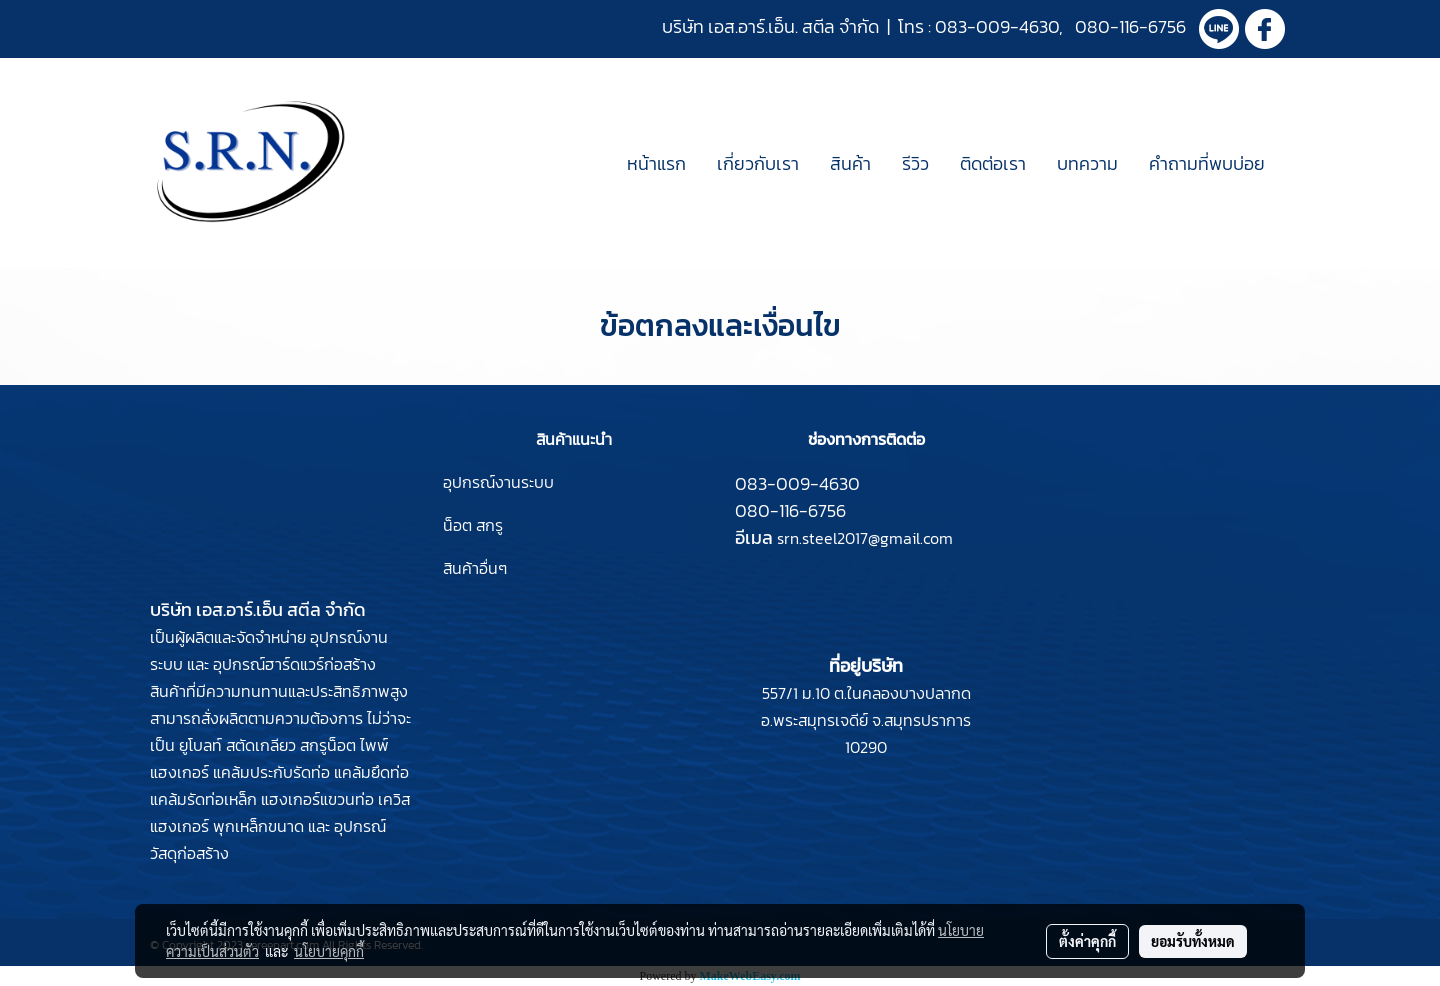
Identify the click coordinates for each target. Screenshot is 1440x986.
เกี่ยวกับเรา (758, 163)
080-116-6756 (1130, 26)
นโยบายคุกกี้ (329, 951)
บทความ (1087, 163)
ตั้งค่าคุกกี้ (1087, 941)
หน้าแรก (656, 163)
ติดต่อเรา (993, 163)
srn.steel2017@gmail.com (865, 538)
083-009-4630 (997, 26)
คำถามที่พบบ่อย (1207, 163)
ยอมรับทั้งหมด (1193, 941)
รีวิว (915, 163)
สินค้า (850, 163)
